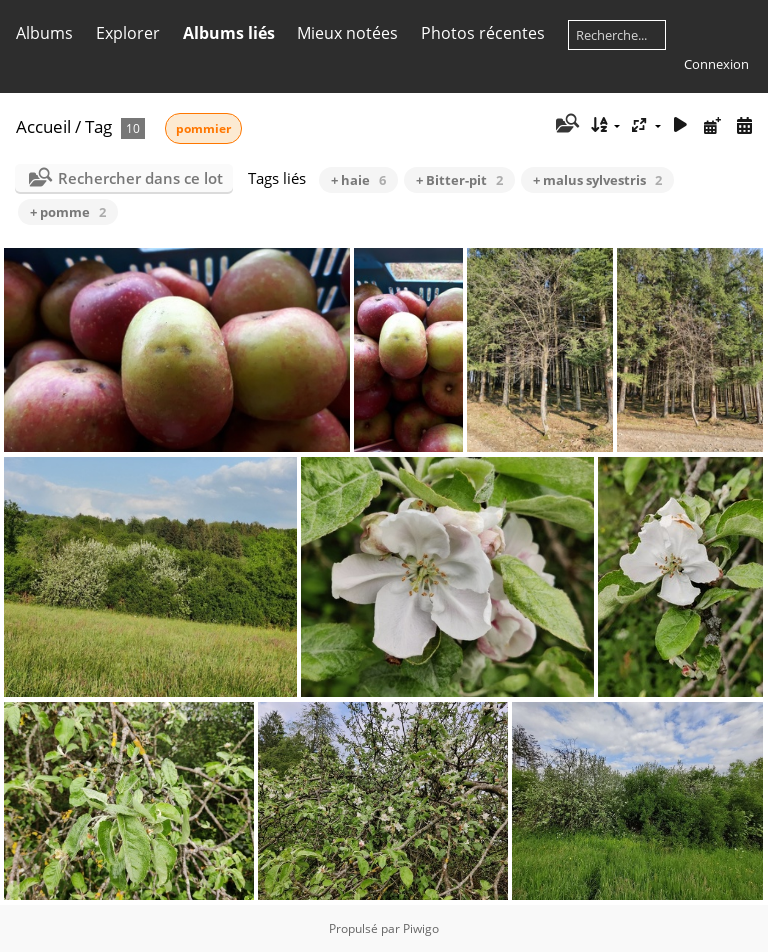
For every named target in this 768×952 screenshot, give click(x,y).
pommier (203, 128)
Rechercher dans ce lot (140, 178)
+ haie (358, 180)
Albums (44, 33)
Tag (98, 126)
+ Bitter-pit (459, 180)
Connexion (716, 64)
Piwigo (421, 928)
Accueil (43, 126)
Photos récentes (483, 33)
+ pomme (68, 212)
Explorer (128, 33)
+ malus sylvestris (597, 180)
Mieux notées (347, 33)
